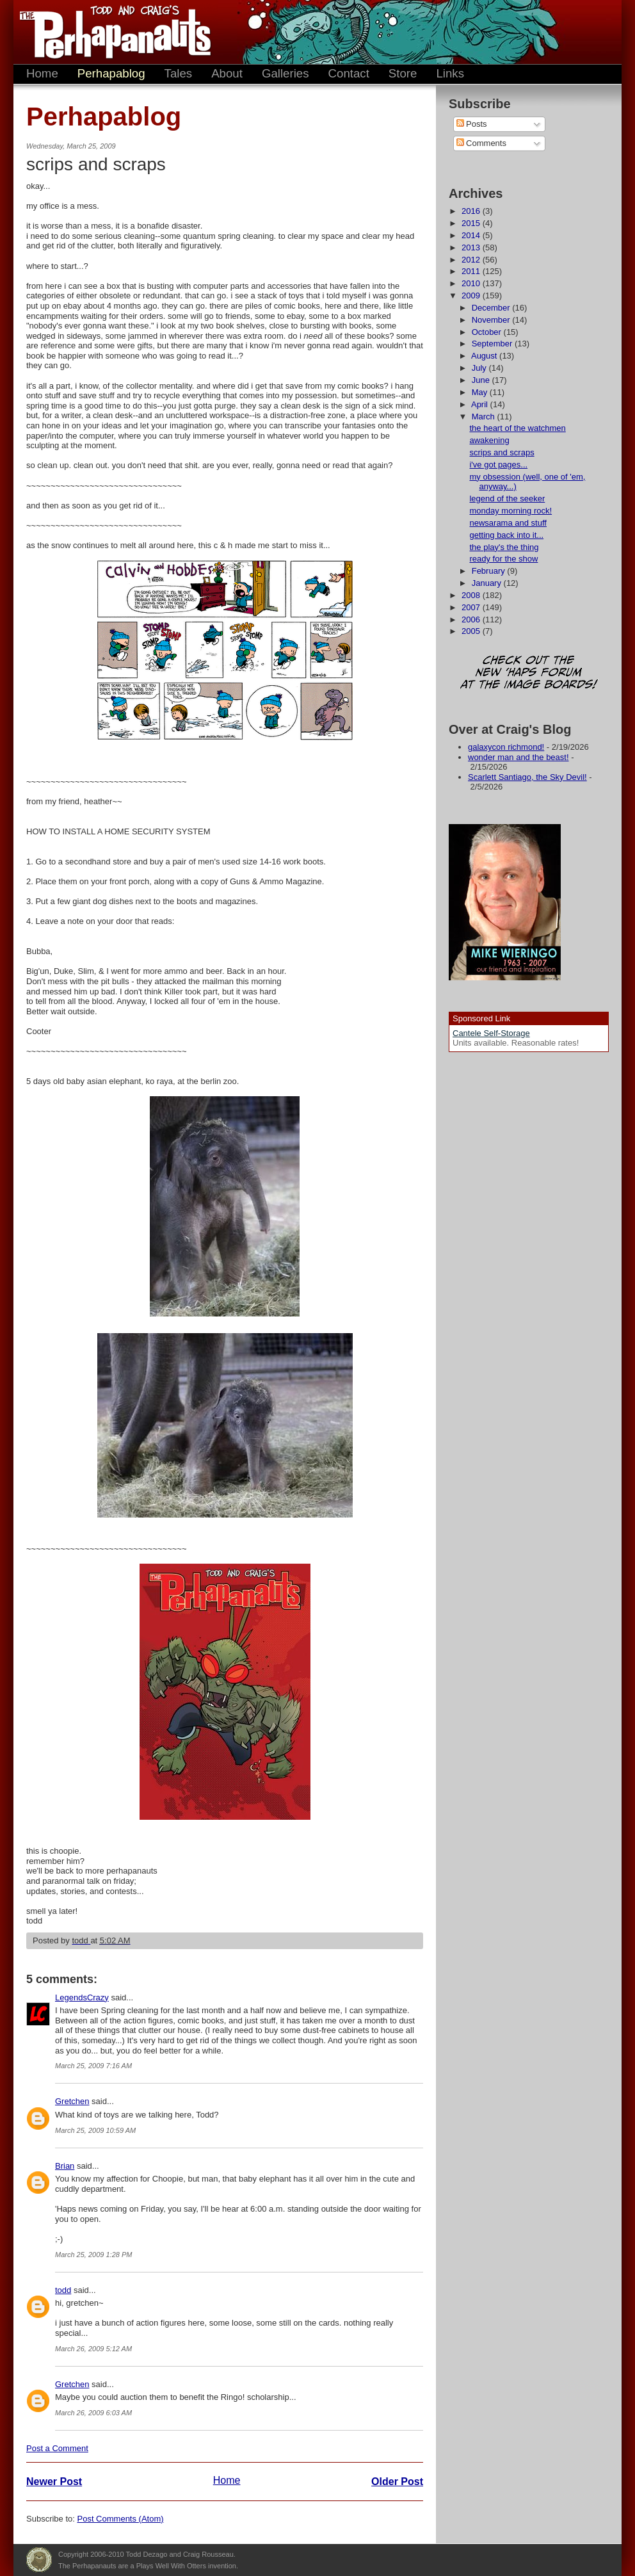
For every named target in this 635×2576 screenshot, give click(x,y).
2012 (472, 259)
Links (450, 73)
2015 (472, 223)
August (485, 355)
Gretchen (72, 2101)
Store (403, 73)
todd (63, 2290)
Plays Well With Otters (39, 2560)
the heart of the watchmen (517, 428)
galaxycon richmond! (506, 747)
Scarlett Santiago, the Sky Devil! (527, 777)
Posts (471, 124)
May (481, 392)
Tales (179, 73)
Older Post (397, 2481)
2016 (472, 211)
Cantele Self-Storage (491, 1033)
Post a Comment (57, 2448)
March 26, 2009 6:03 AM (93, 2413)
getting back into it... (506, 535)
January (488, 583)
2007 (472, 607)
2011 (472, 271)
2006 (472, 619)
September (493, 343)
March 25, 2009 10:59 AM (95, 2130)
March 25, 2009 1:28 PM (93, 2254)
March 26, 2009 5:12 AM (93, 2349)
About (227, 73)
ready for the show (503, 558)
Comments (481, 143)
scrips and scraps (501, 452)
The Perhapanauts (109, 32)
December (492, 307)
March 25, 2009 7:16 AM (93, 2066)
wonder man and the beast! (518, 757)
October (488, 332)
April (480, 404)
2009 (472, 295)
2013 (472, 247)
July (480, 368)
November (492, 320)
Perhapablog (111, 73)
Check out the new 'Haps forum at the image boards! (529, 673)
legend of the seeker (507, 498)
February (490, 571)
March (484, 416)
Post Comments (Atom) (120, 2518)
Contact (348, 73)
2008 (472, 595)
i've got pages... (498, 464)
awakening (489, 440)
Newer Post (54, 2481)
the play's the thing (503, 547)
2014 (472, 235)
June (482, 380)
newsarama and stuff (507, 523)
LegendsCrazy (82, 1997)
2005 (472, 631)
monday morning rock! (510, 510)
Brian (64, 2166)
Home (42, 73)
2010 (472, 283)
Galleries (285, 73)
